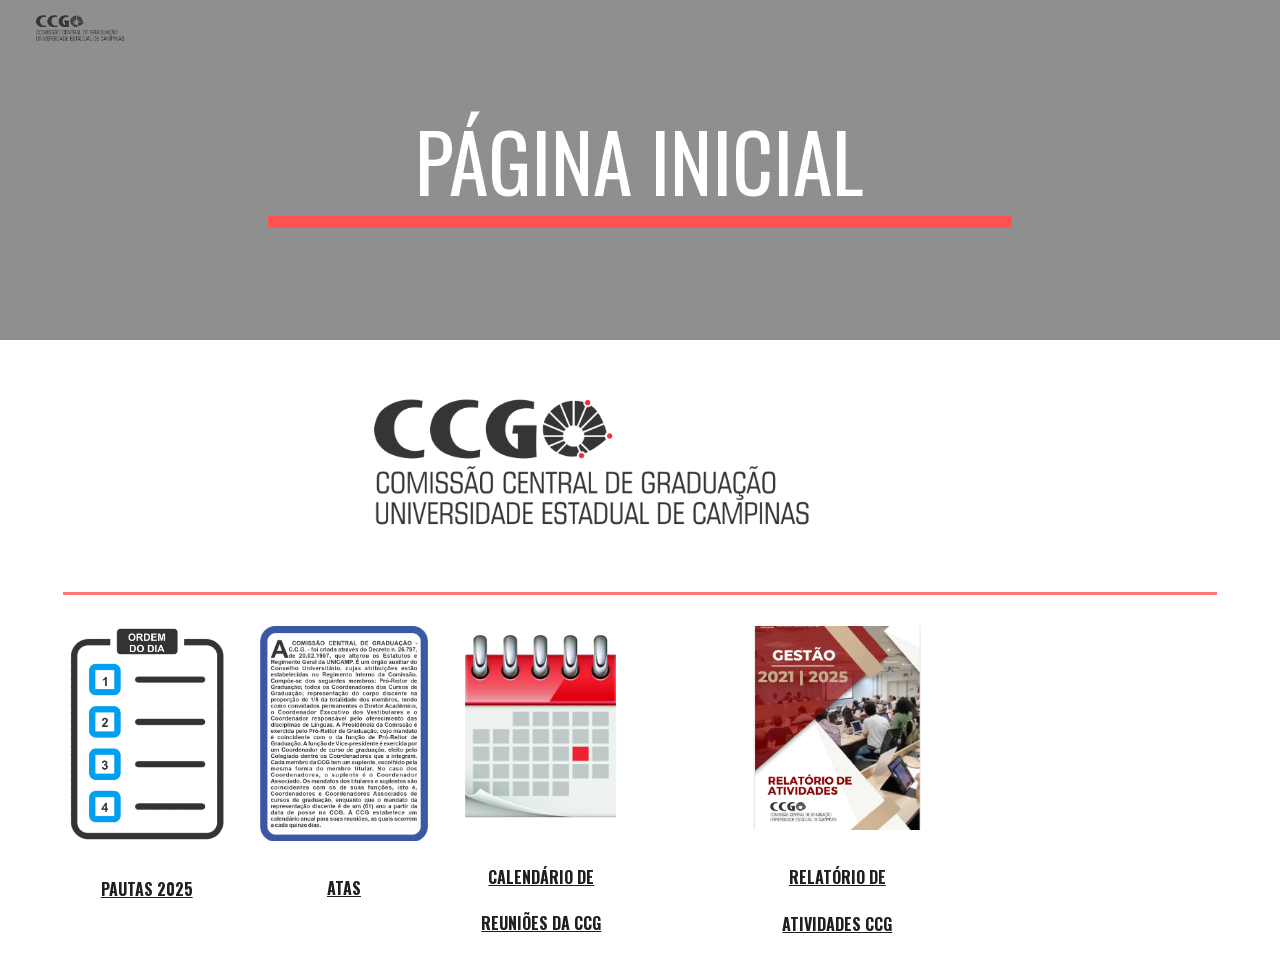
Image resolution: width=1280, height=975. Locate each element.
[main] (640, 170)
